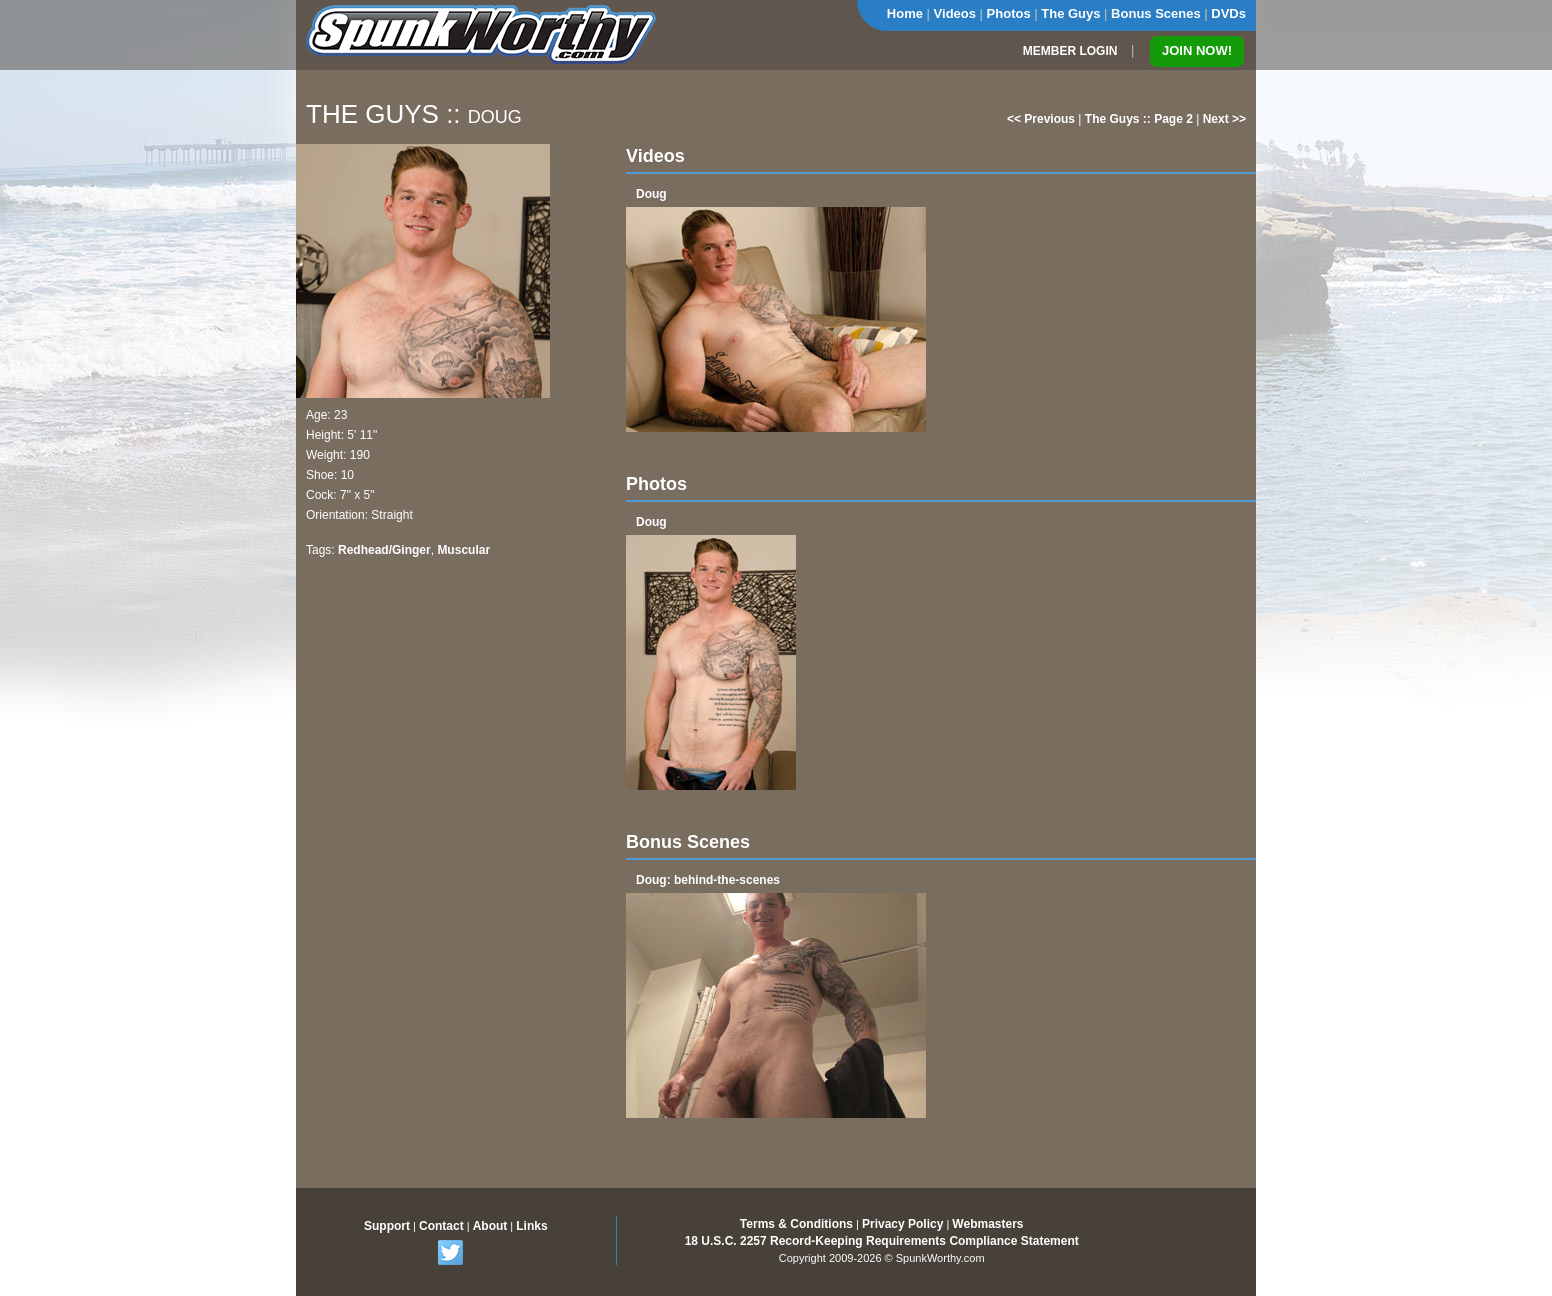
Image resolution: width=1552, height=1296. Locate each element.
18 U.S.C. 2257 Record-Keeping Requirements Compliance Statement (882, 1241)
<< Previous (1041, 119)
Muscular (463, 550)
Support (387, 1226)
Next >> (1224, 119)
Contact (441, 1226)
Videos (955, 13)
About (490, 1226)
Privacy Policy (902, 1224)
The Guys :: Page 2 (1139, 119)
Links (531, 1226)
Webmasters (987, 1224)
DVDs (1228, 13)
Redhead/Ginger (384, 550)
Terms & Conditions (796, 1224)
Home (905, 13)
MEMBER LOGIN (1070, 51)
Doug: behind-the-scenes (708, 880)
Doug (651, 194)
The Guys (1070, 13)
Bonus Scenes (1156, 13)
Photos (1009, 13)
